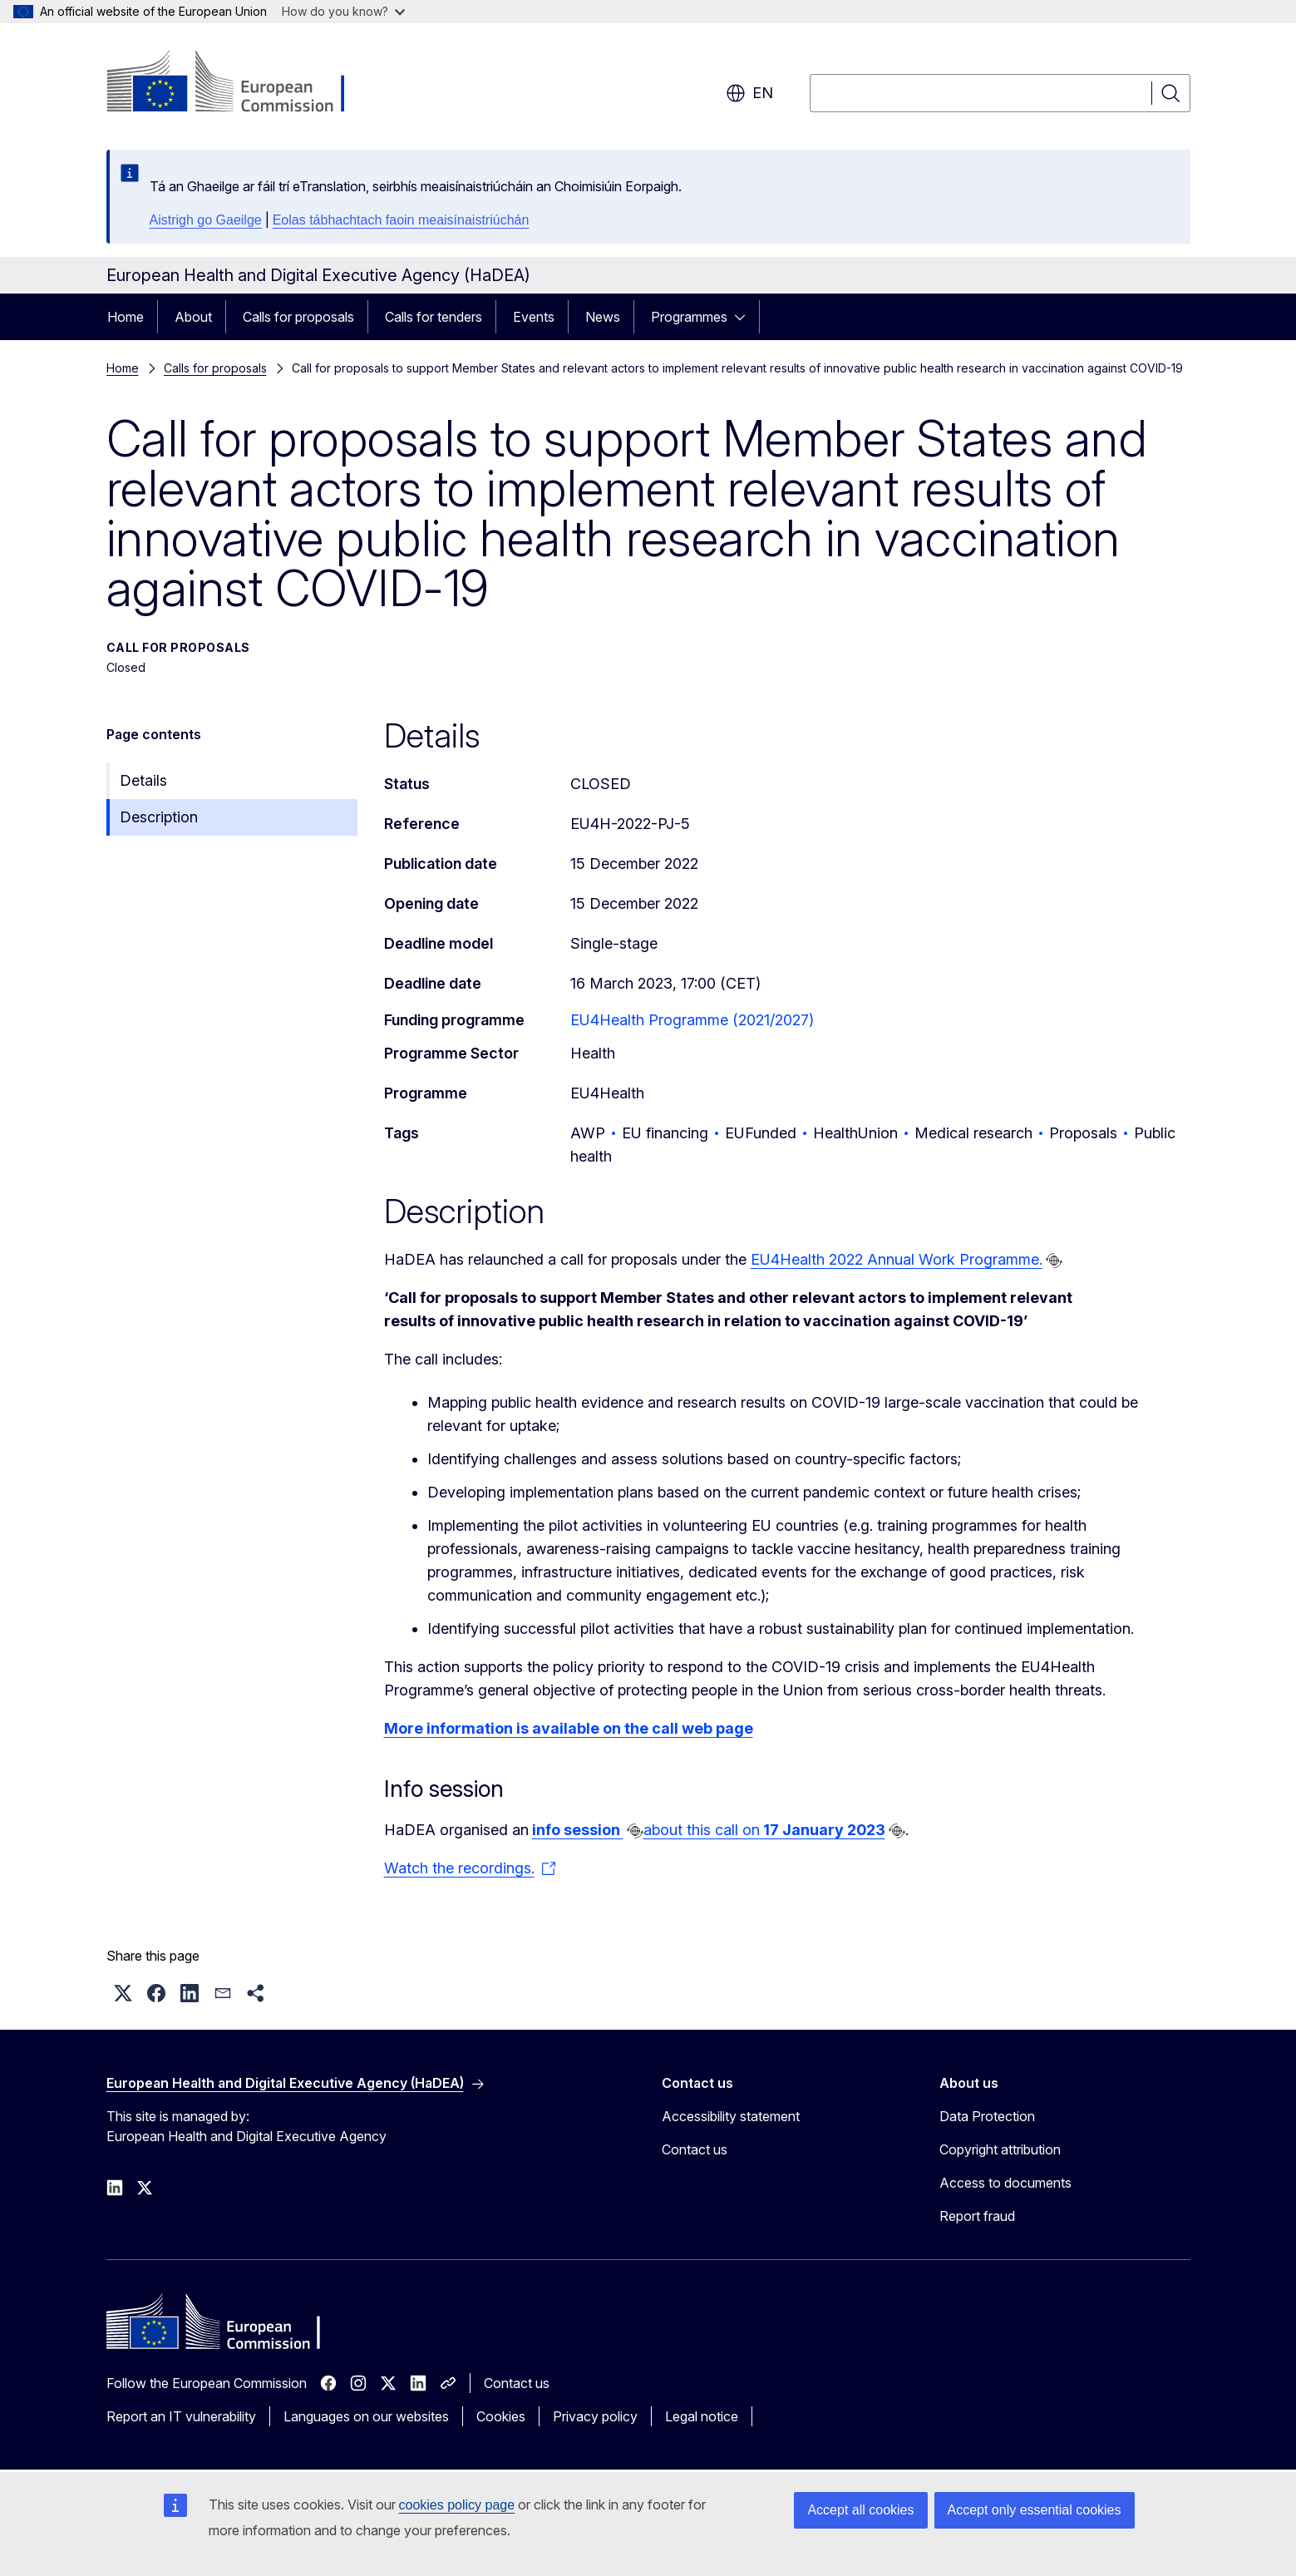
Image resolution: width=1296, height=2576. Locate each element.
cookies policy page (457, 2505)
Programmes (689, 316)
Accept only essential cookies (1034, 2510)
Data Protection (987, 2116)
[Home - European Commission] (240, 83)
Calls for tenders (433, 316)
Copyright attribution (1000, 2149)
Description (159, 817)
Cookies (500, 2416)
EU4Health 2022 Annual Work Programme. (896, 1259)
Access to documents (1005, 2182)
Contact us (694, 2149)
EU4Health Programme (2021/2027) (692, 1020)
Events (533, 316)
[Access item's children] (745, 317)
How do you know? (343, 11)
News (602, 316)
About (193, 316)
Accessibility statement (731, 2116)
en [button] (749, 93)
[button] (123, 1993)
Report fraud (977, 2216)
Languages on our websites (366, 2416)
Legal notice (701, 2416)
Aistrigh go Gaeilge (206, 220)
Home (125, 316)
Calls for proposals (298, 316)
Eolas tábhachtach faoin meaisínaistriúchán (401, 220)
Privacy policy (595, 2416)
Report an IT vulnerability (181, 2416)
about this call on (764, 1829)
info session (577, 1829)
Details (143, 780)
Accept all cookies (860, 2510)
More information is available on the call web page (568, 1728)
